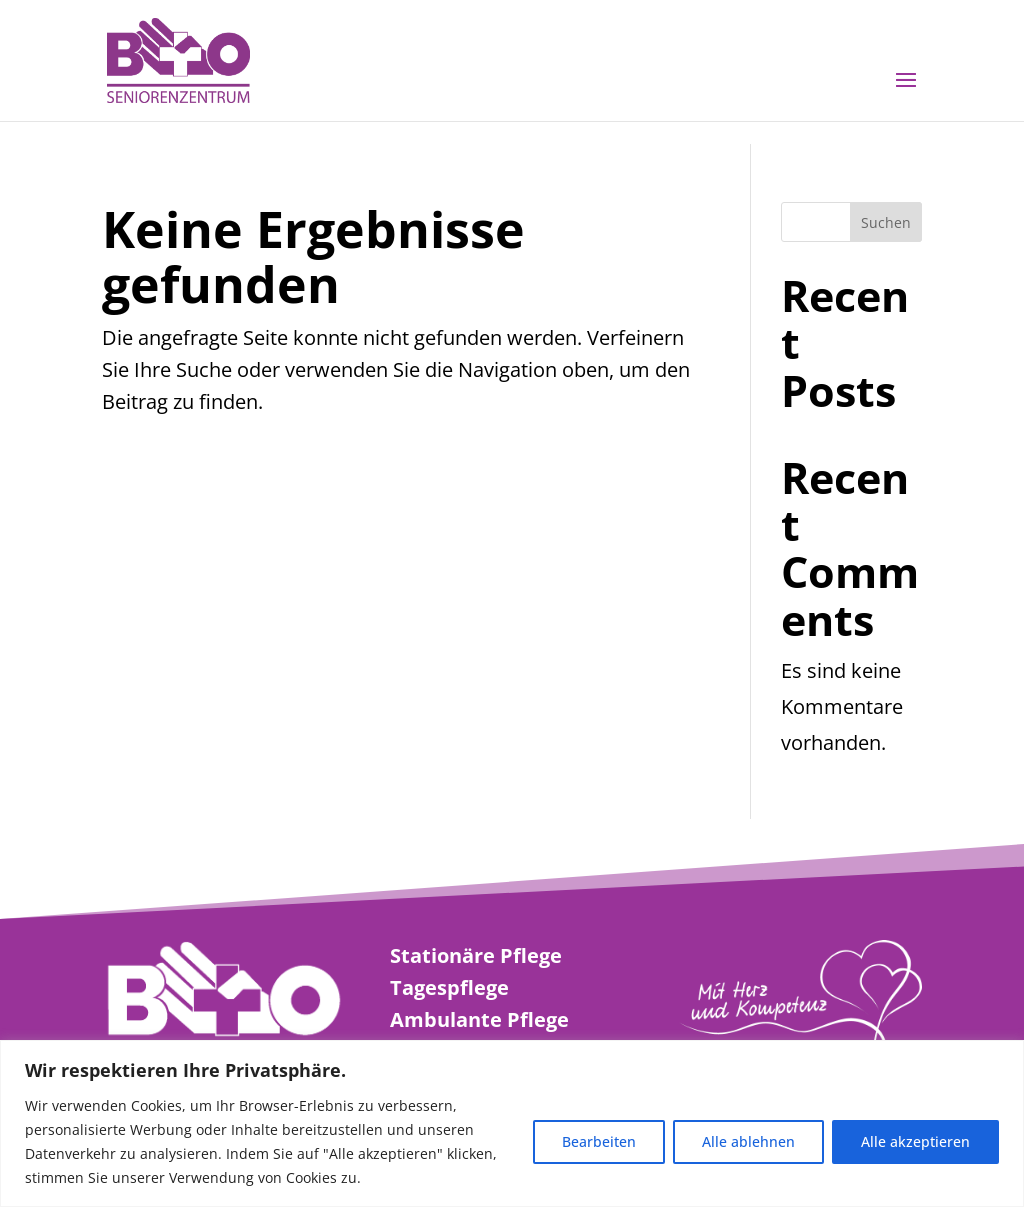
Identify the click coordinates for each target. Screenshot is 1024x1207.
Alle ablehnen (748, 1141)
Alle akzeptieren (915, 1141)
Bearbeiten (599, 1141)
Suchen (886, 222)
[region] (512, 1123)
